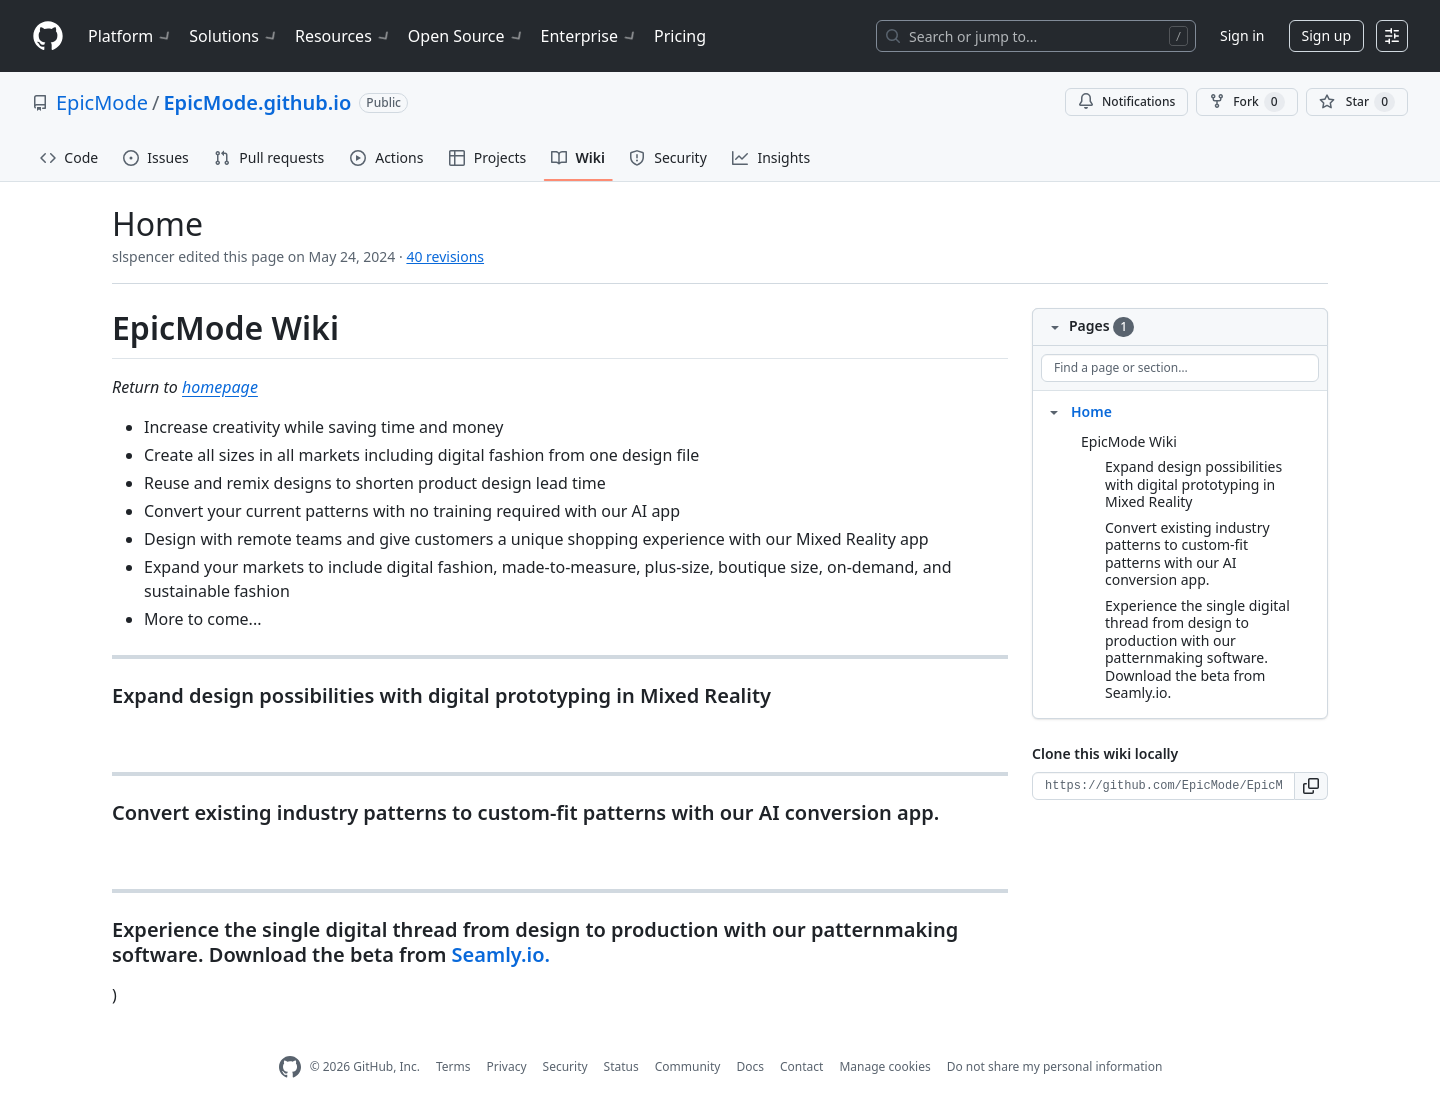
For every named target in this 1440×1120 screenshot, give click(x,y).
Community (688, 1066)
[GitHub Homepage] (290, 1067)
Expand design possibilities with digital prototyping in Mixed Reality (1193, 484)
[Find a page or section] (1180, 368)
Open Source (466, 36)
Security (565, 1066)
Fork (1246, 102)
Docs (750, 1066)
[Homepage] (48, 36)
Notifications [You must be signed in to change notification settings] (1126, 101)
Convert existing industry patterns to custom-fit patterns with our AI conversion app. (1187, 554)
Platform (130, 36)
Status (621, 1066)
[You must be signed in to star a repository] (1357, 102)
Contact (801, 1066)
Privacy (507, 1066)
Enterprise (589, 36)
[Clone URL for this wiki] (1163, 786)
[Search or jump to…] (1036, 36)
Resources (343, 36)
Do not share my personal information (1055, 1066)
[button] (1311, 786)
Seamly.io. (501, 954)
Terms (453, 1066)
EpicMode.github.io (257, 102)
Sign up (1326, 35)
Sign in (1242, 35)
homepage (220, 387)
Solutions (234, 36)
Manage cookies (884, 1066)
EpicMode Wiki (1129, 441)
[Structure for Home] (1054, 411)
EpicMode (102, 102)
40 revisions (445, 256)
